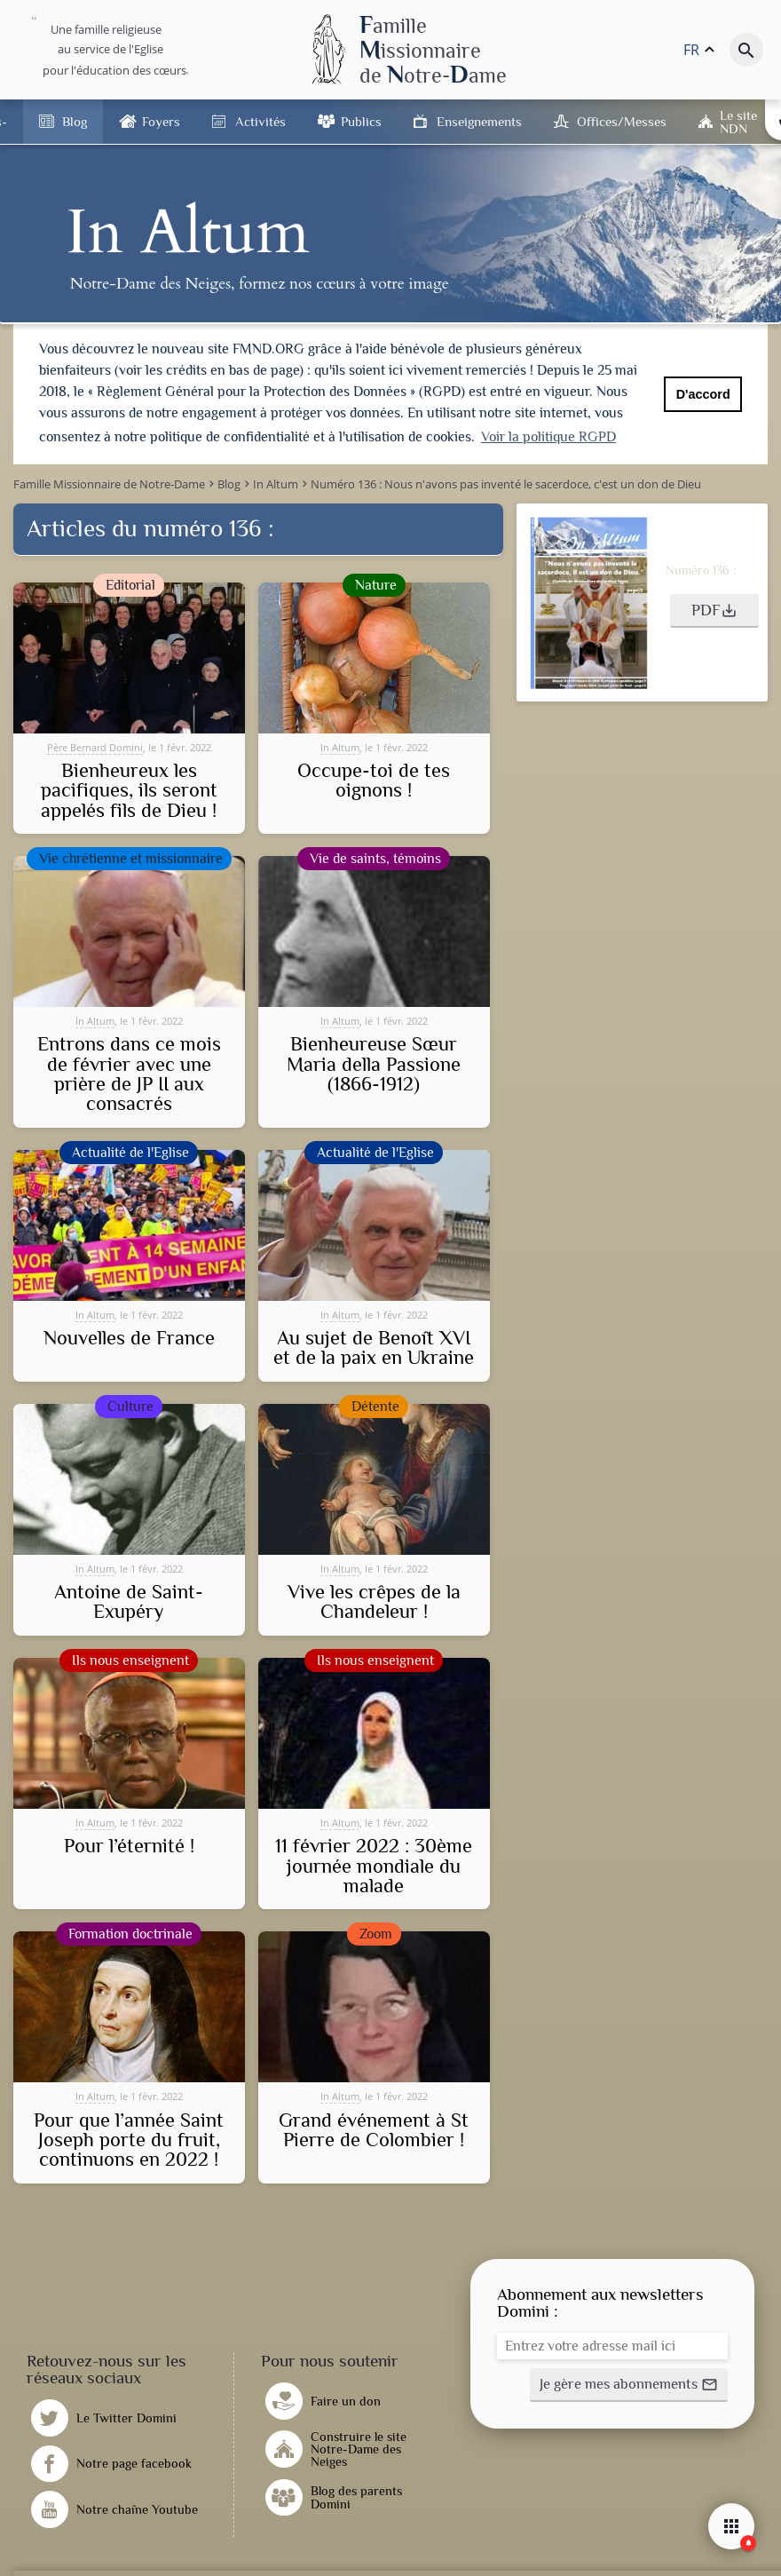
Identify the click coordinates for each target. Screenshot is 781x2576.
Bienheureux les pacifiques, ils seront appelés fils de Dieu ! (129, 790)
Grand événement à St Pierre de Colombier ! (374, 2130)
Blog (74, 121)
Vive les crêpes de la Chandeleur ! (374, 1601)
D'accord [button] (703, 394)
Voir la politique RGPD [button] (548, 437)
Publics (361, 121)
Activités (260, 121)
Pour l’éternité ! (129, 1845)
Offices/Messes (622, 121)
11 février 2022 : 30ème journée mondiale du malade (373, 1865)
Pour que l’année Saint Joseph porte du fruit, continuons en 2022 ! (129, 2139)
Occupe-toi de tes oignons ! (373, 780)
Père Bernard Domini (95, 746)
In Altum (339, 746)
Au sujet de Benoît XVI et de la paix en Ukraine (373, 1347)
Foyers (161, 121)
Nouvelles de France (129, 1337)
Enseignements (479, 121)
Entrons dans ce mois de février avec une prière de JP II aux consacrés (129, 1074)
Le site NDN (738, 121)
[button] (714, 610)
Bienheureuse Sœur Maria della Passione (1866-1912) (374, 1063)
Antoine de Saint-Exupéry (128, 1601)
